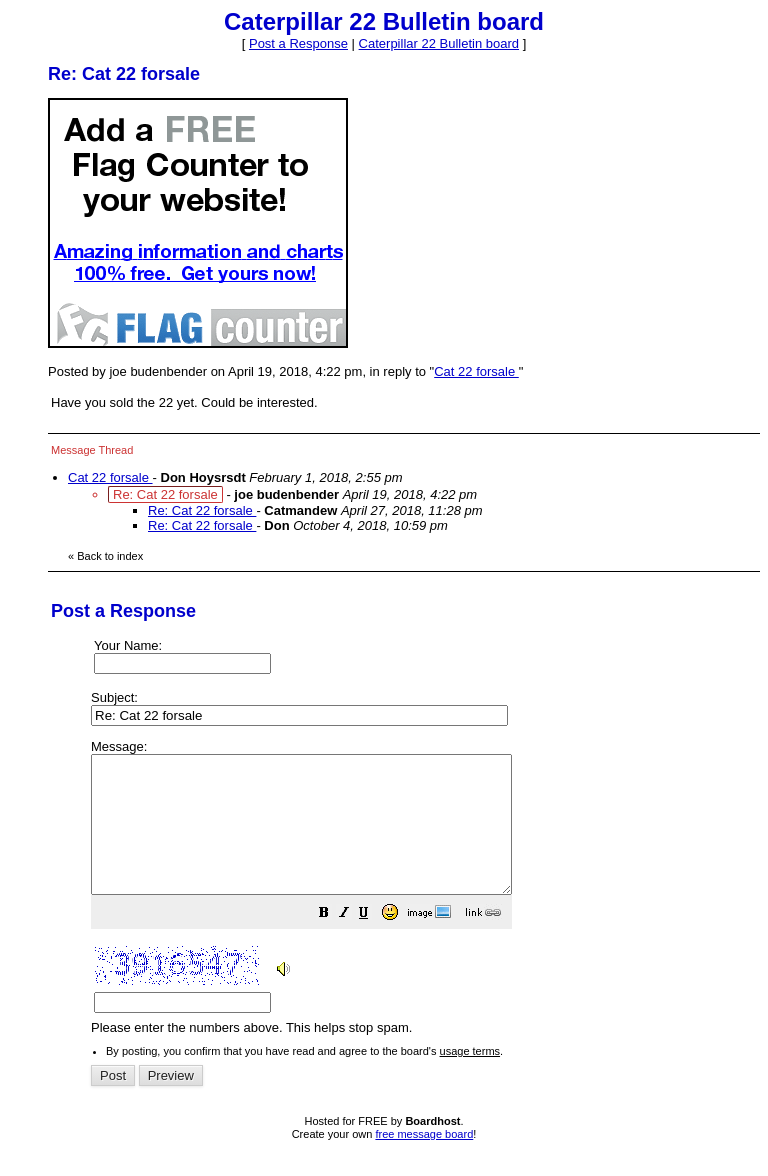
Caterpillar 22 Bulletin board (439, 43)
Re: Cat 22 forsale (202, 510)
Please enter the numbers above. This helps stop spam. (420, 901)
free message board (424, 1161)
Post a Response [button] (298, 43)
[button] (374, 942)
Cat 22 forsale (476, 371)
